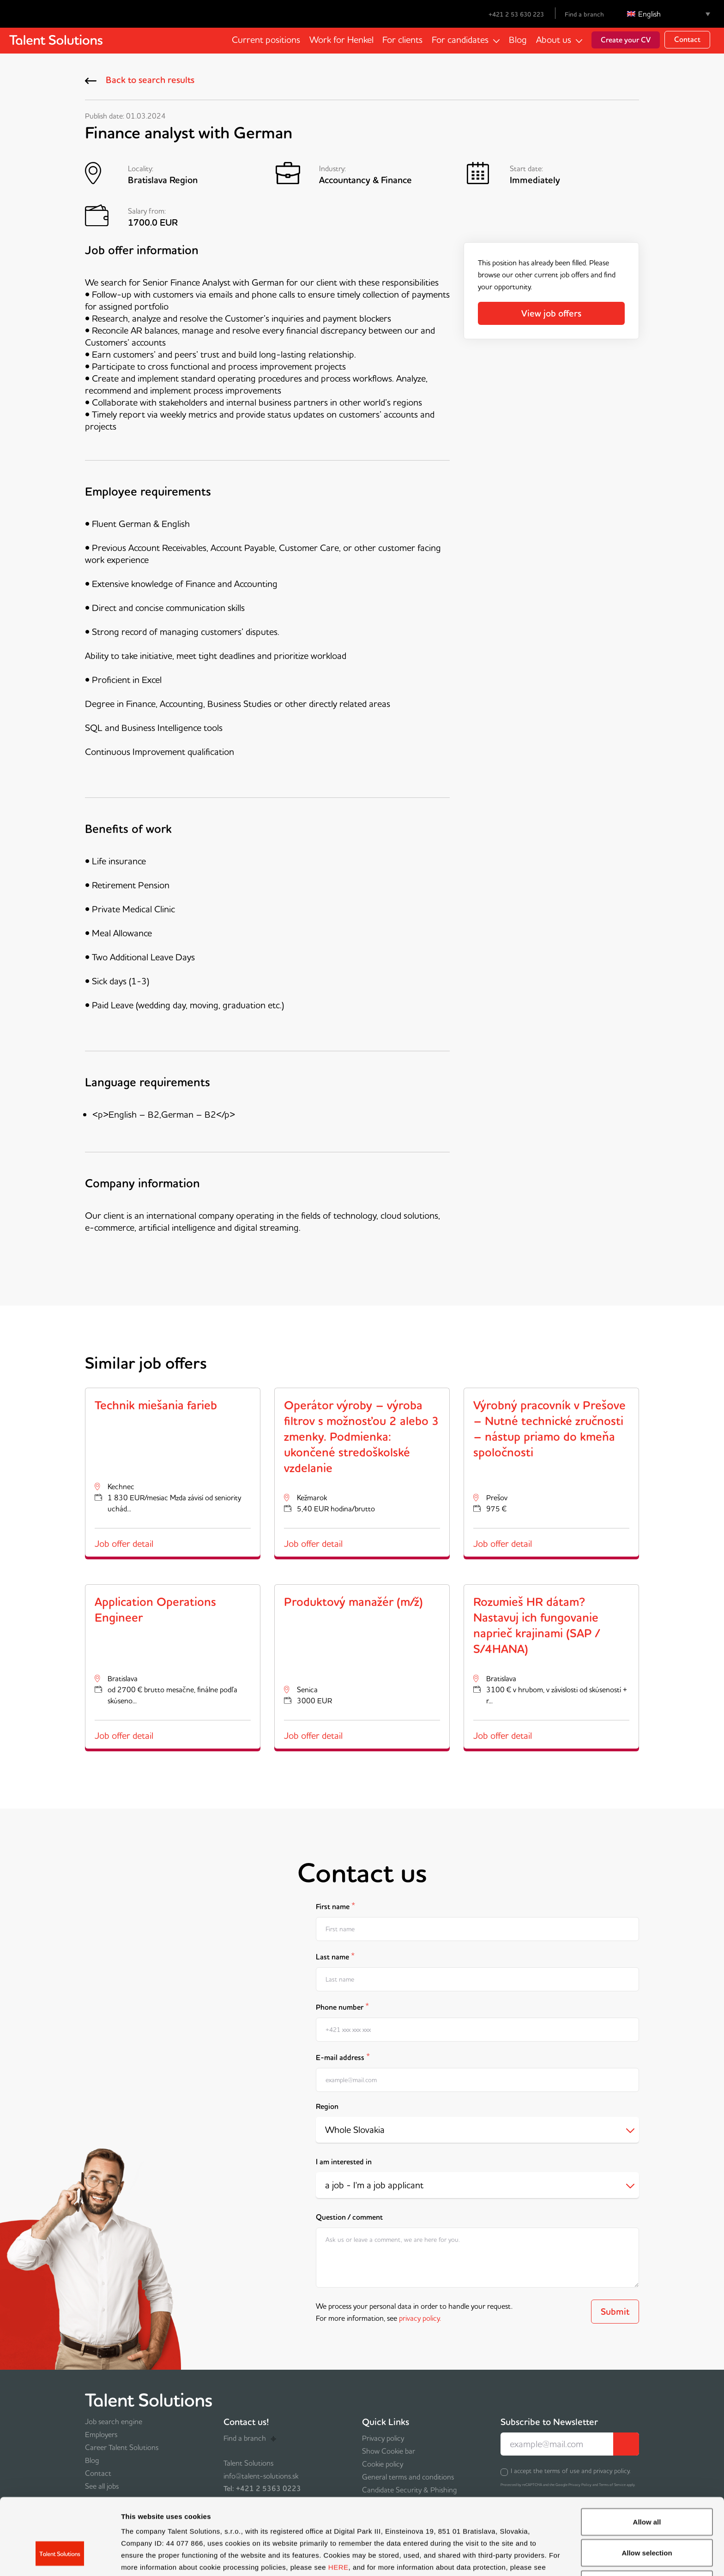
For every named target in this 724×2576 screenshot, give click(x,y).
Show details (484, 2558)
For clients (402, 40)
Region (327, 2106)
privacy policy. (420, 2318)
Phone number (342, 2006)
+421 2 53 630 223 (510, 14)
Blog (518, 40)
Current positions (265, 40)
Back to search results (139, 80)
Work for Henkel (341, 40)
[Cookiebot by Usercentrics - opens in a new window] (59, 2558)
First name (335, 1905)
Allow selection (646, 2491)
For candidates (460, 40)
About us (553, 40)
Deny (647, 2522)
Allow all (647, 2460)
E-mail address (343, 2056)
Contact (687, 39)
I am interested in (344, 2162)
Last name (335, 1956)
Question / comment (349, 2217)
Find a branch (584, 14)
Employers (101, 2434)
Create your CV (626, 40)
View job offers (551, 313)
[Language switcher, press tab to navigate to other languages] (668, 14)
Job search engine (113, 2421)
